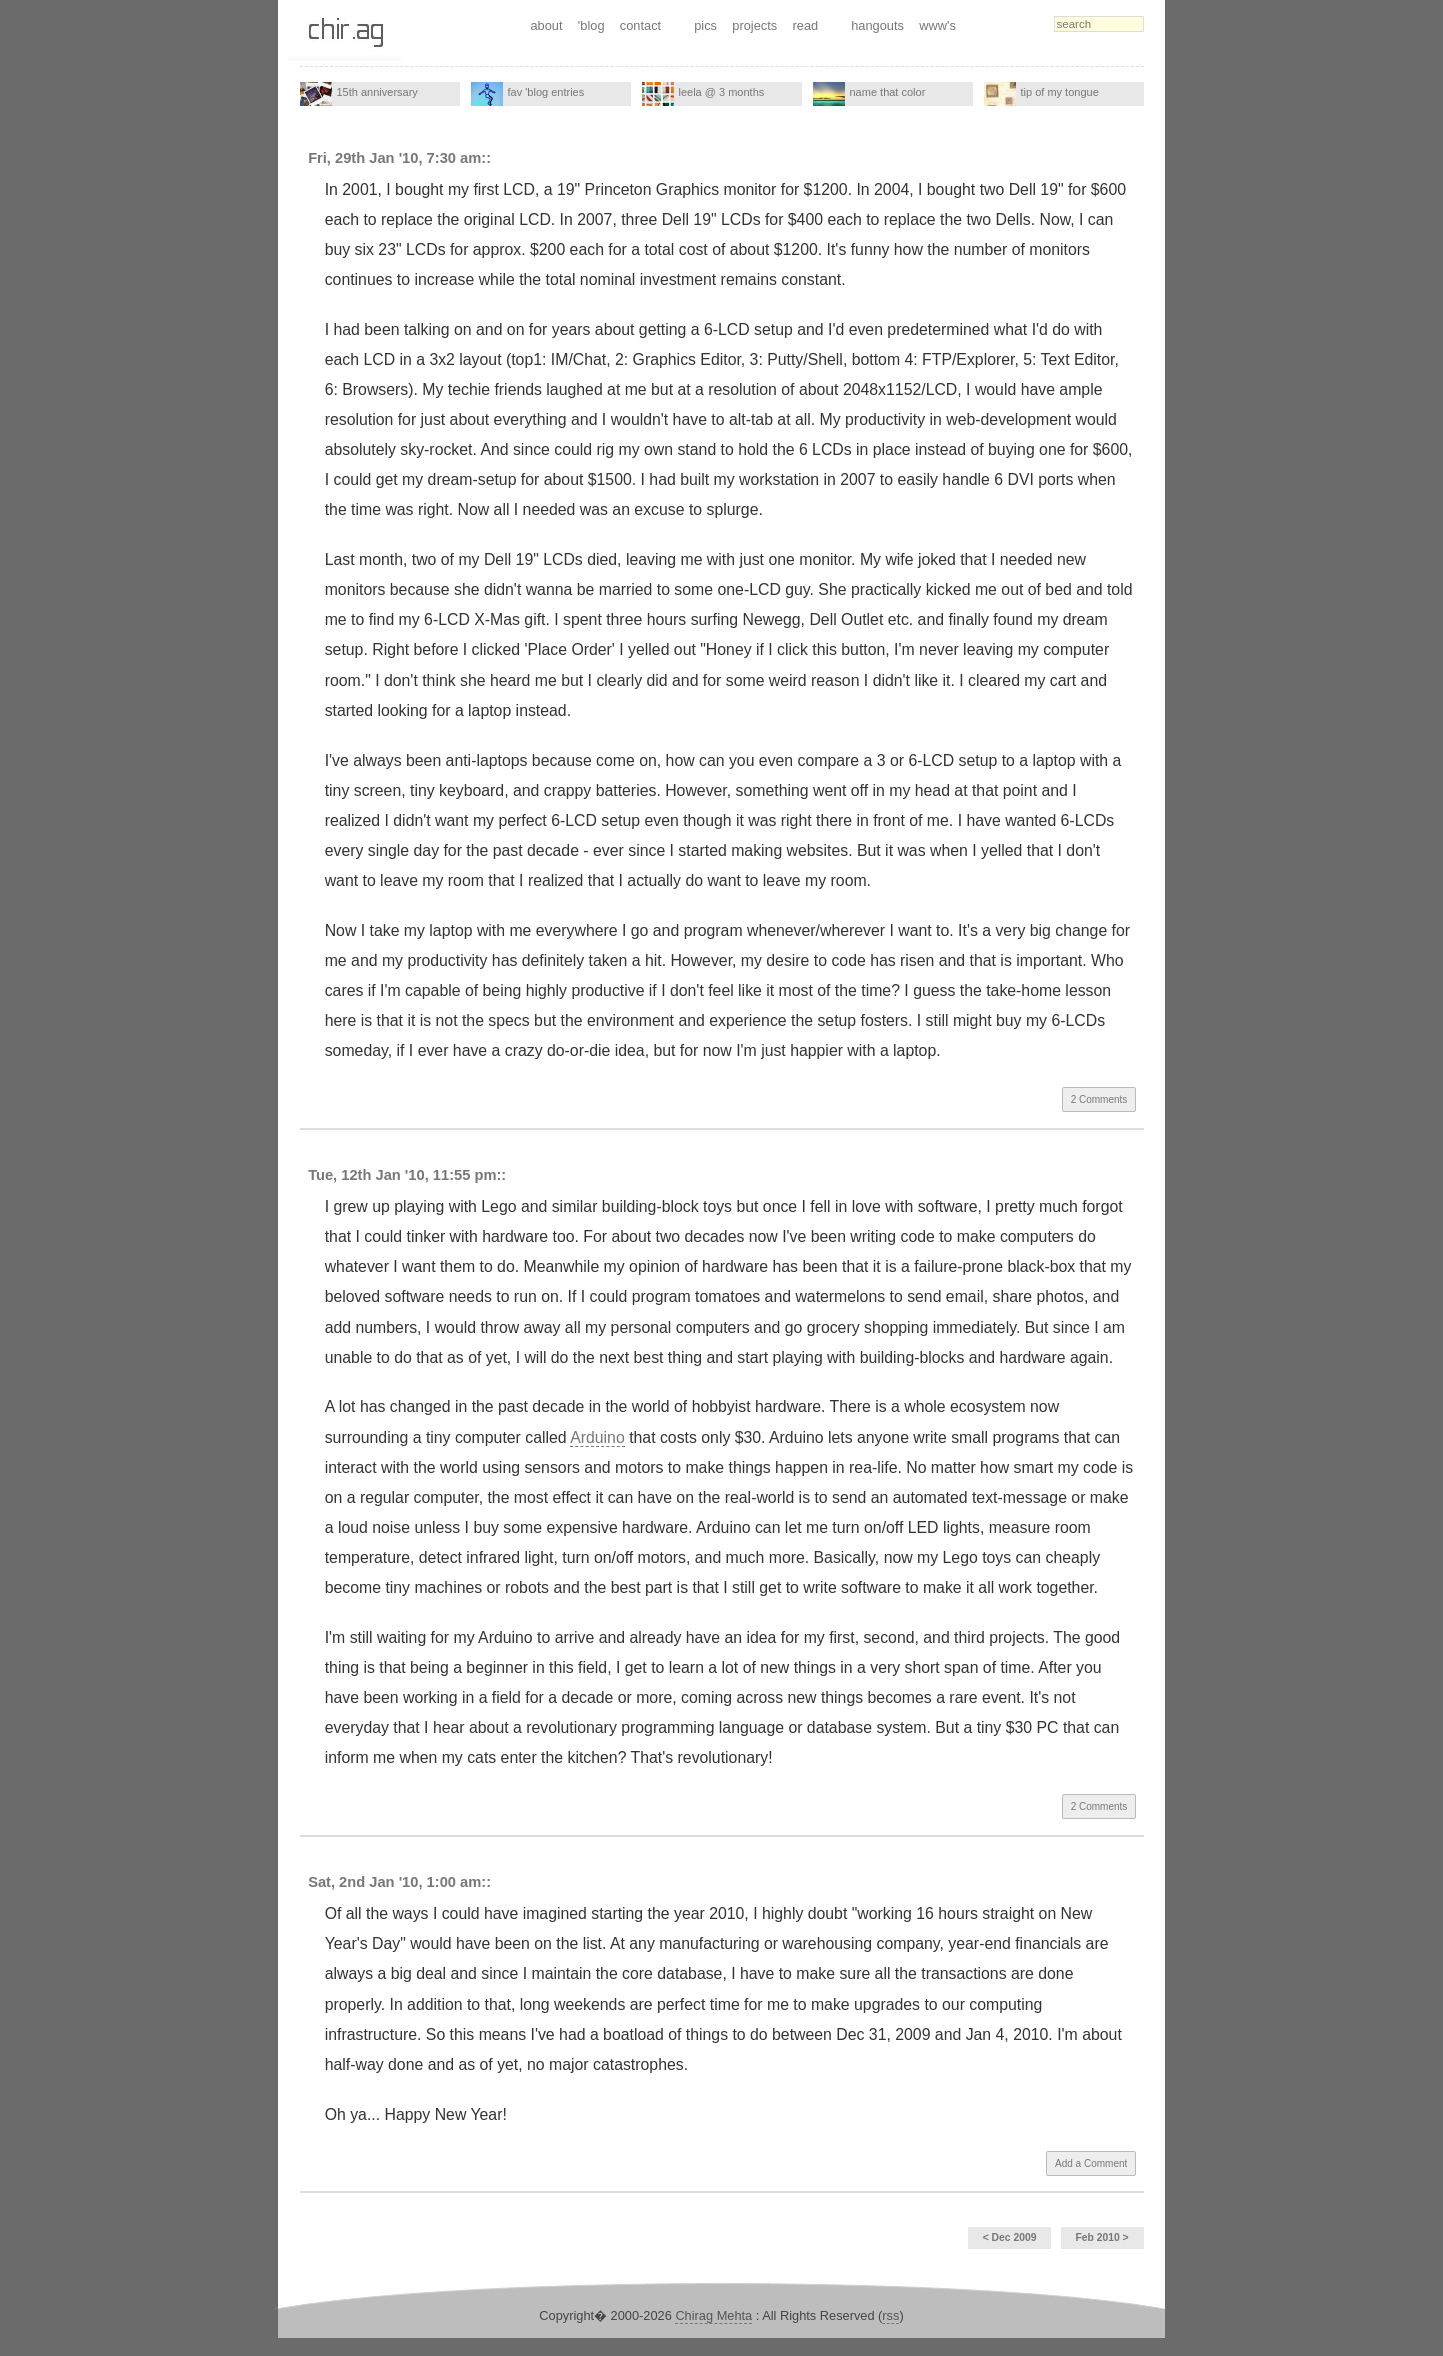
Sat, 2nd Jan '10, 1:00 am (394, 1882)
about (546, 25)
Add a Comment (1091, 2163)
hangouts (877, 25)
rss (890, 2315)
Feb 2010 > (1101, 2237)
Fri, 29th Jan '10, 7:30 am (394, 158)
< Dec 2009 (1010, 2237)
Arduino (597, 1437)
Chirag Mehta (713, 2315)
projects (754, 25)
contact (640, 25)
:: (486, 158)
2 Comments (1099, 1099)
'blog (591, 25)
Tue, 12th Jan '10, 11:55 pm (402, 1175)
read (806, 25)
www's (937, 25)
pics (705, 25)
